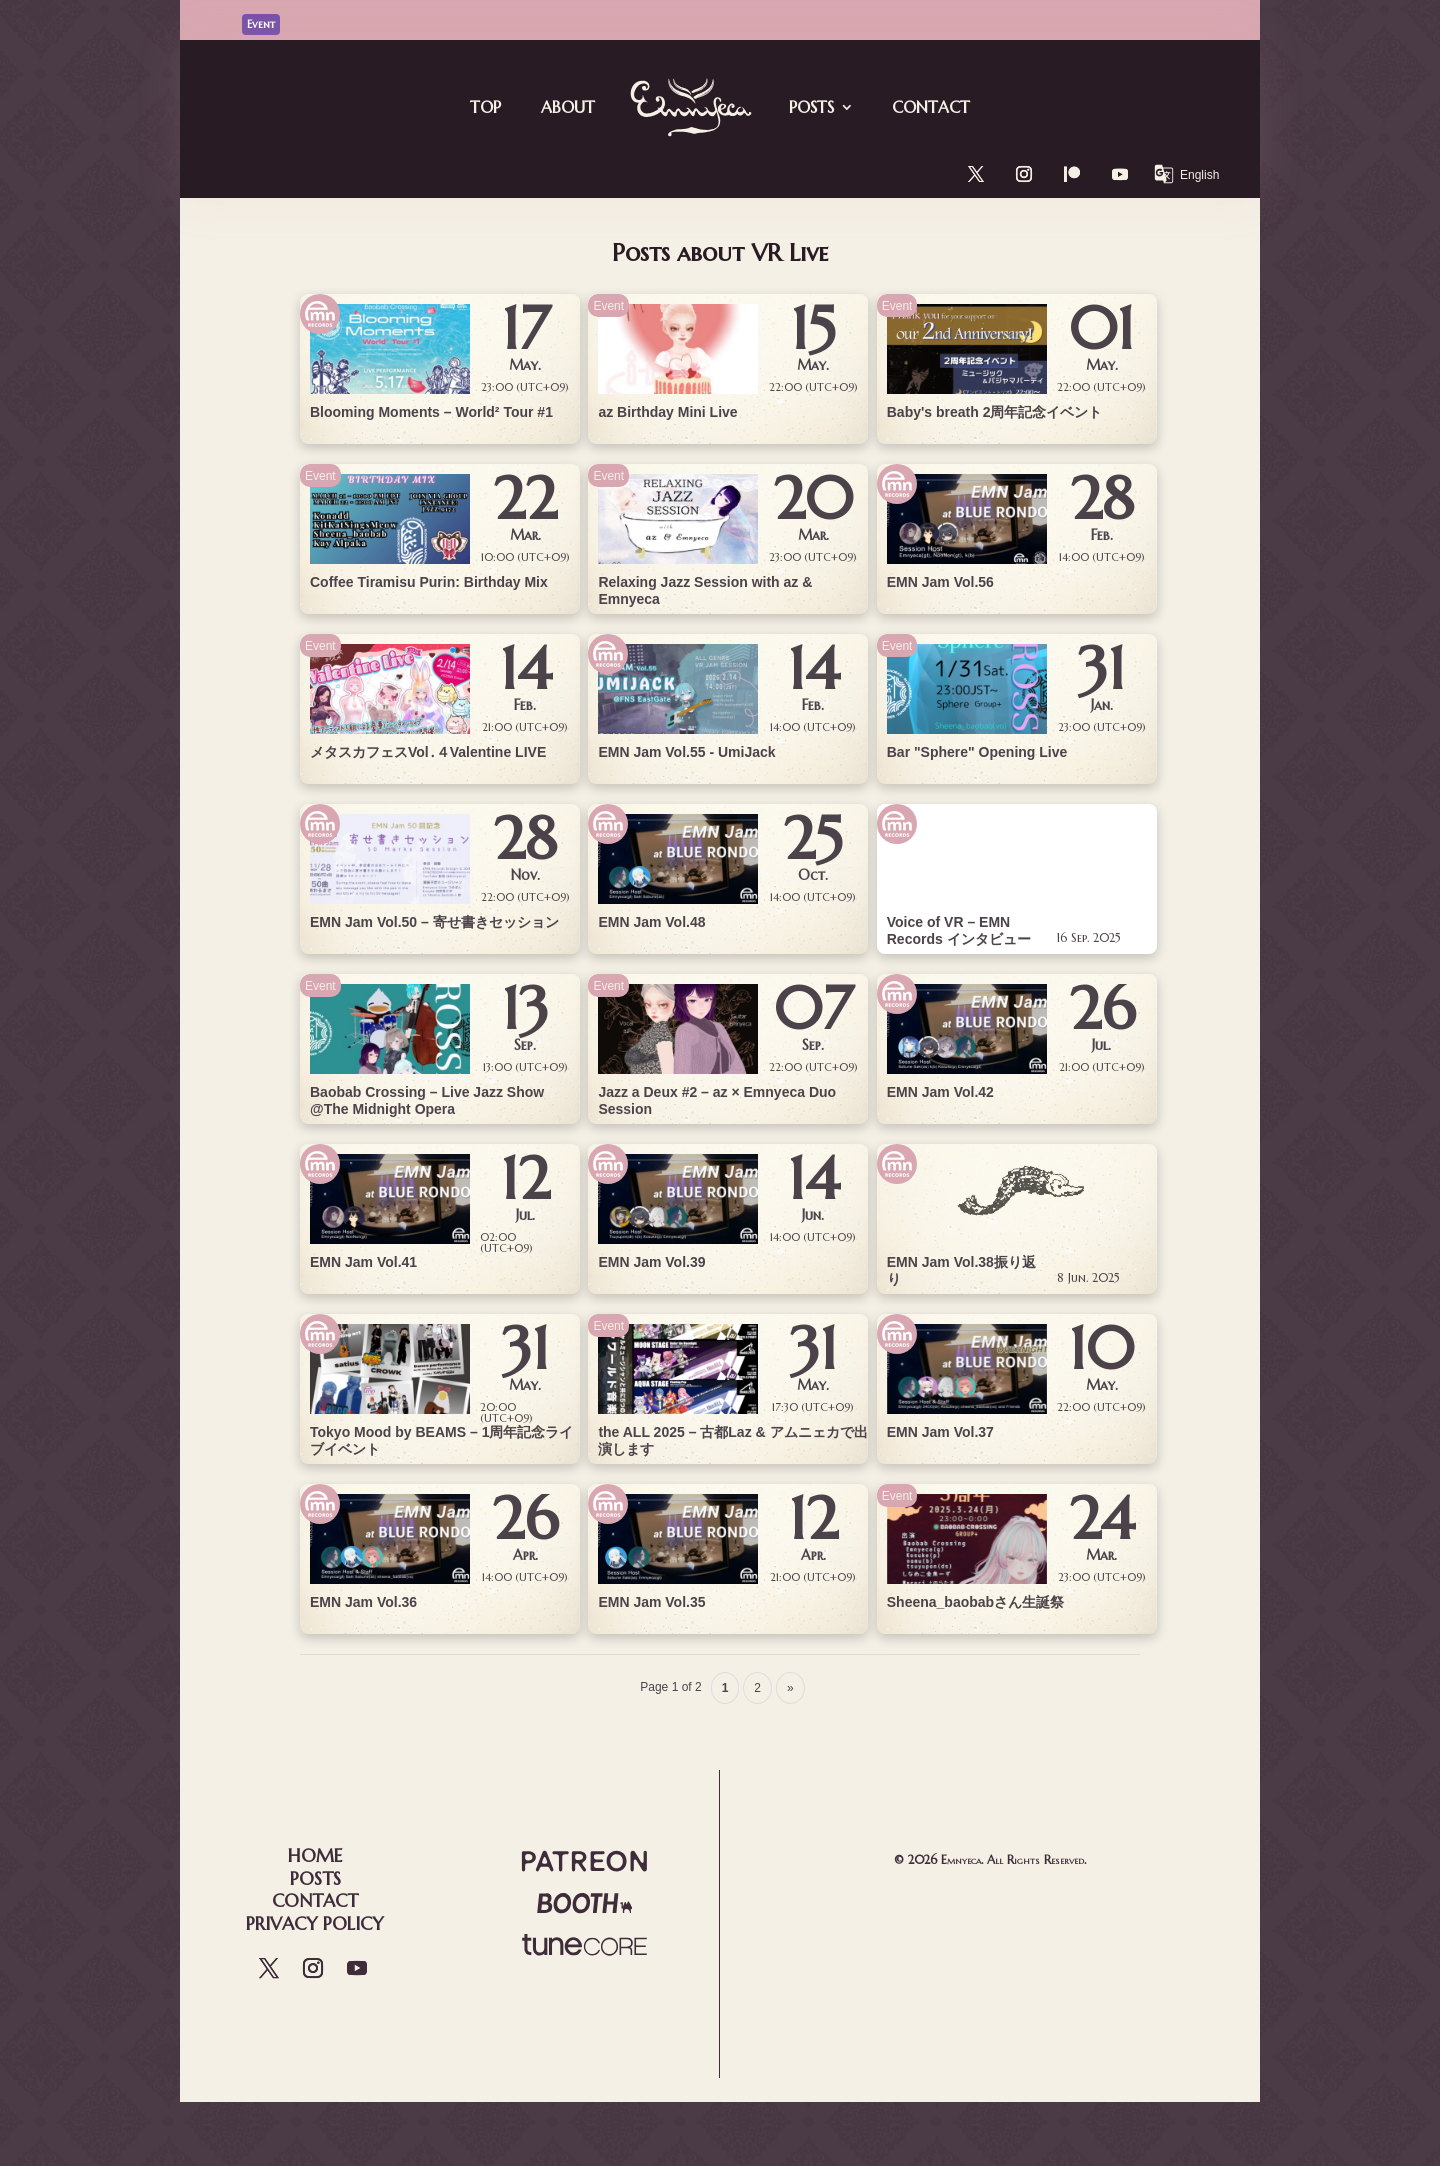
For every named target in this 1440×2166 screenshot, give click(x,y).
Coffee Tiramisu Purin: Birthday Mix (429, 582)
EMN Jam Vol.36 (363, 1602)
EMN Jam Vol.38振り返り (961, 1270)
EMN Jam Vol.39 (651, 1262)
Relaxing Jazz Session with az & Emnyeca (705, 590)
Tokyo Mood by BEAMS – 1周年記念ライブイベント (441, 1440)
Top (485, 107)
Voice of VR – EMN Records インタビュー (959, 930)
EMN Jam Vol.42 (940, 1092)
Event (320, 476)
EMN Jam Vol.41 (363, 1262)
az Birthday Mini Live (667, 412)
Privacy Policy (315, 1923)
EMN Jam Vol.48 (651, 922)
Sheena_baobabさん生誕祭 (975, 1602)
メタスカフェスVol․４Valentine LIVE (428, 752)
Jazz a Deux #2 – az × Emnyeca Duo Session (717, 1100)
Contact (931, 107)
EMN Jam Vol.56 (940, 582)
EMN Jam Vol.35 (651, 1602)
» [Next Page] (790, 1688)
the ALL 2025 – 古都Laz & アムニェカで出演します (732, 1440)
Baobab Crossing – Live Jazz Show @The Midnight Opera (427, 1100)
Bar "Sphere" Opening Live (977, 752)
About (568, 107)
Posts (811, 107)
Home (315, 1855)
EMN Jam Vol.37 (940, 1432)
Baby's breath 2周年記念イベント (995, 412)
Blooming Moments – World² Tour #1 (431, 412)
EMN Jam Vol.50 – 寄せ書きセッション (434, 922)
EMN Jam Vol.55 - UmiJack (686, 752)
